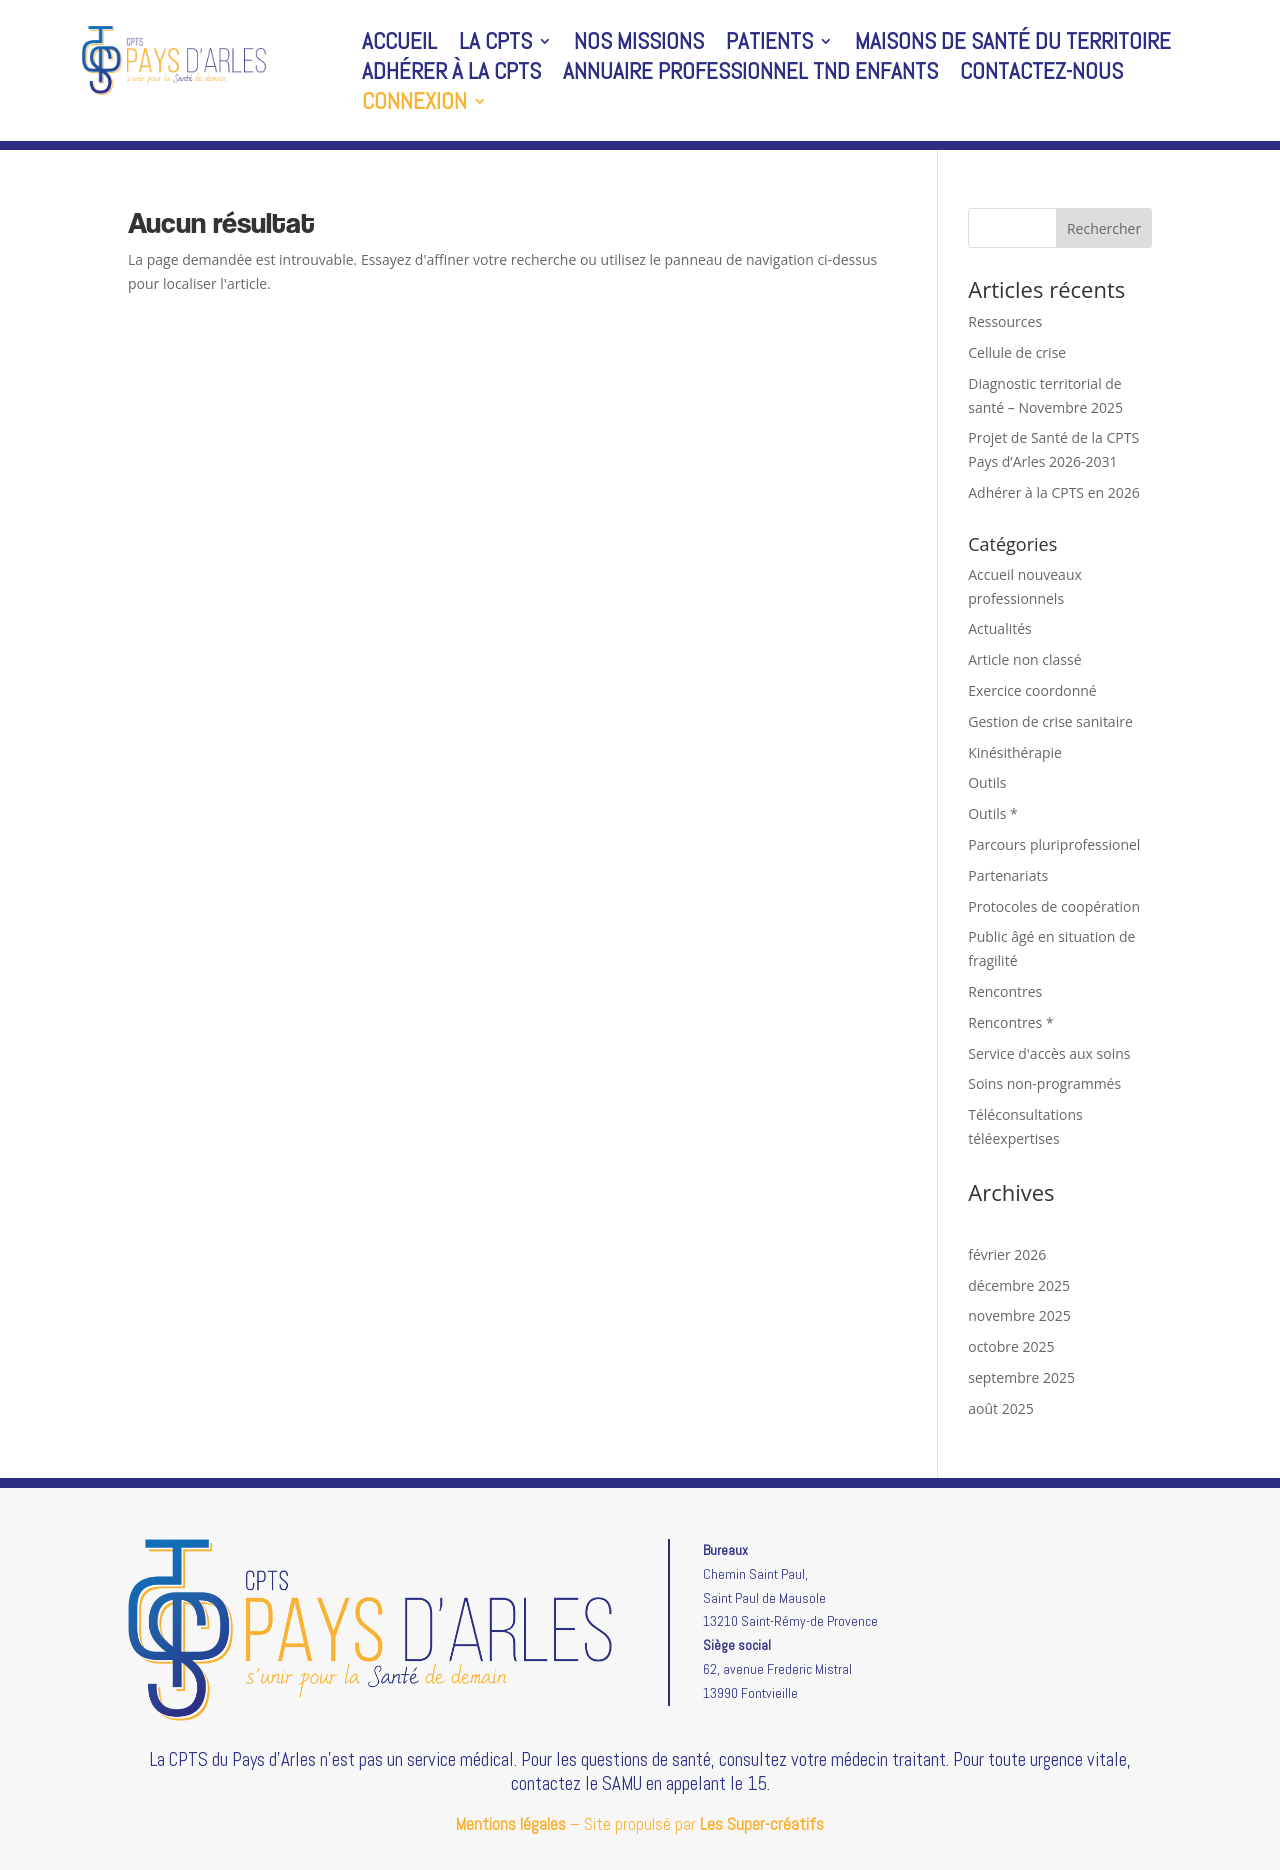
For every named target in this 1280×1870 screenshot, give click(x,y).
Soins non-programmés (1044, 1083)
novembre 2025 (1019, 1315)
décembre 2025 (1019, 1285)
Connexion (414, 105)
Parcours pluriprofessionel (1054, 844)
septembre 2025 (1021, 1377)
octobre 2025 (1011, 1346)
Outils (987, 782)
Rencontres (1005, 991)
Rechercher (1104, 228)
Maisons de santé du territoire (1013, 45)
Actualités (1000, 628)
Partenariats (1008, 875)
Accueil (399, 45)
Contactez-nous (1041, 75)
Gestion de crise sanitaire (1050, 721)
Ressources (1005, 321)
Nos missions (639, 45)
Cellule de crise (1017, 352)
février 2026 (1007, 1254)
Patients (769, 45)
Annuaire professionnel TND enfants (750, 75)
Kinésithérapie (1015, 752)
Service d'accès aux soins (1049, 1053)
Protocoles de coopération (1054, 906)
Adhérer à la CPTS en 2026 (1054, 492)
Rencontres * (1010, 1022)
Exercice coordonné (1032, 690)
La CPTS (495, 45)
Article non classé (1024, 659)
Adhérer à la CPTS (451, 75)
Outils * (993, 813)
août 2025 (1000, 1408)
